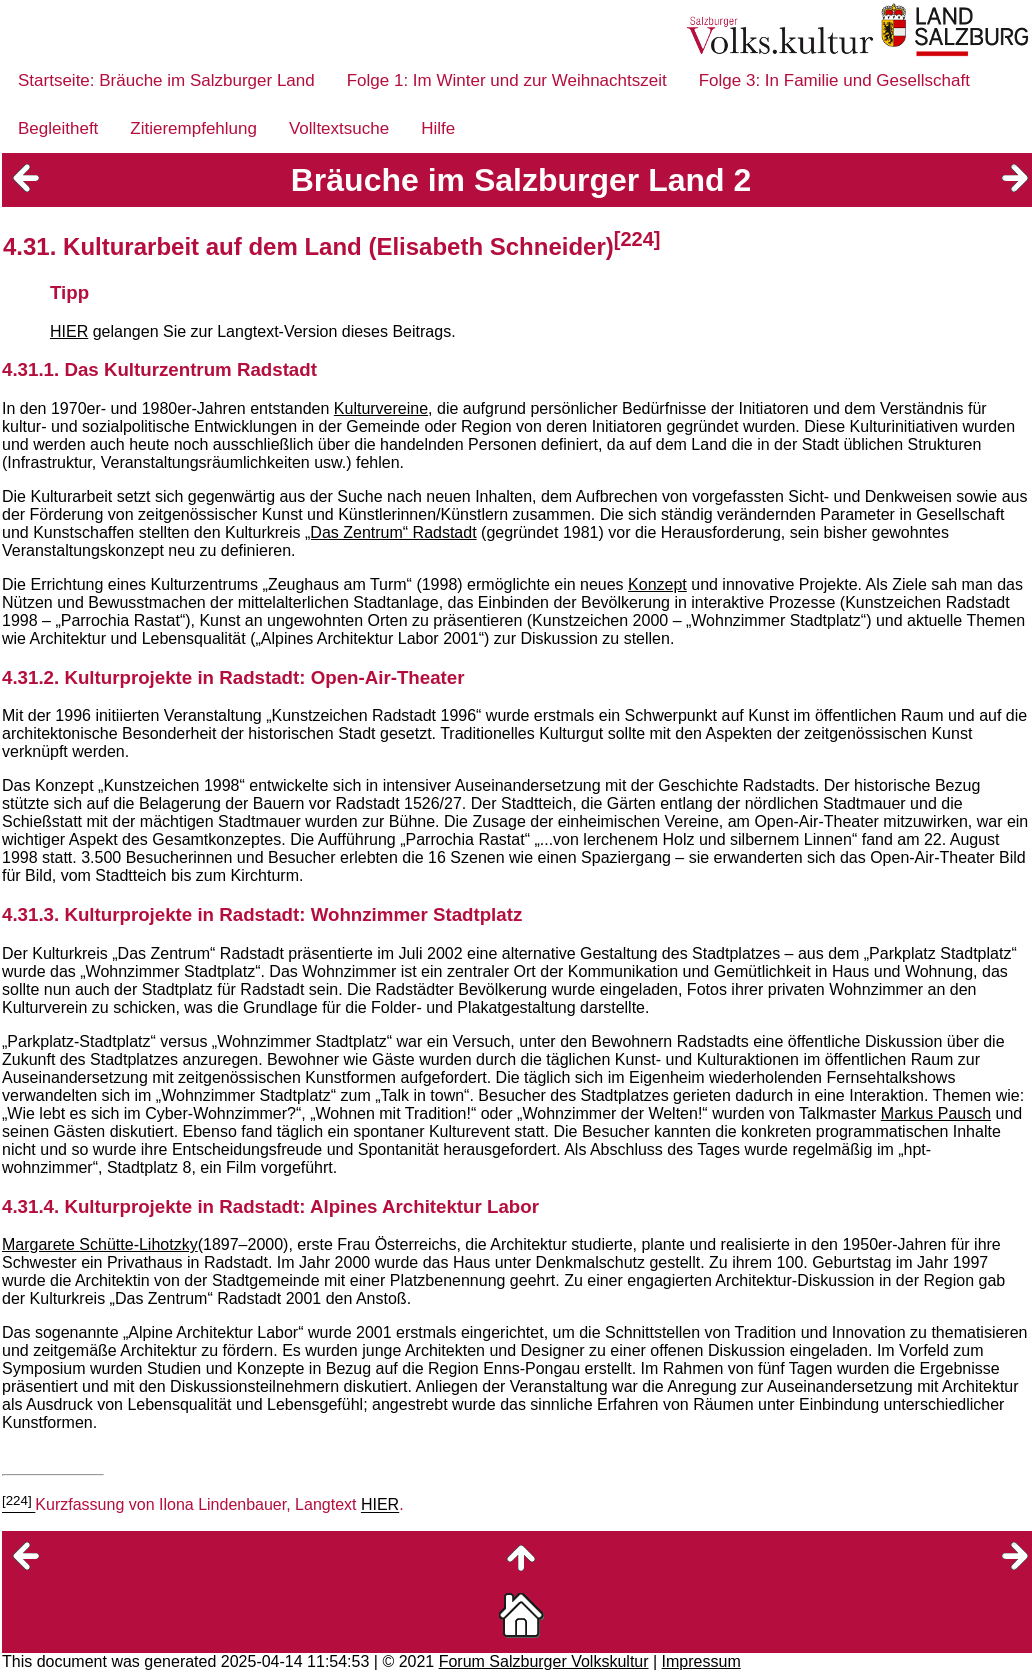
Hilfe (438, 128)
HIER (69, 331)
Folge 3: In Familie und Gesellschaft (834, 80)
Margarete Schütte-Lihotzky (100, 1244)
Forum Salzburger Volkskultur (544, 1661)
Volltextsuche (339, 128)
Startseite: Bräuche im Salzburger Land (166, 80)
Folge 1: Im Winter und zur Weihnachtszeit (507, 80)
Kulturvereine (381, 408)
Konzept (657, 584)
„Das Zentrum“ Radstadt (391, 532)
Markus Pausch (936, 1113)
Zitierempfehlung (193, 128)
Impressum (701, 1661)
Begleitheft (58, 128)
